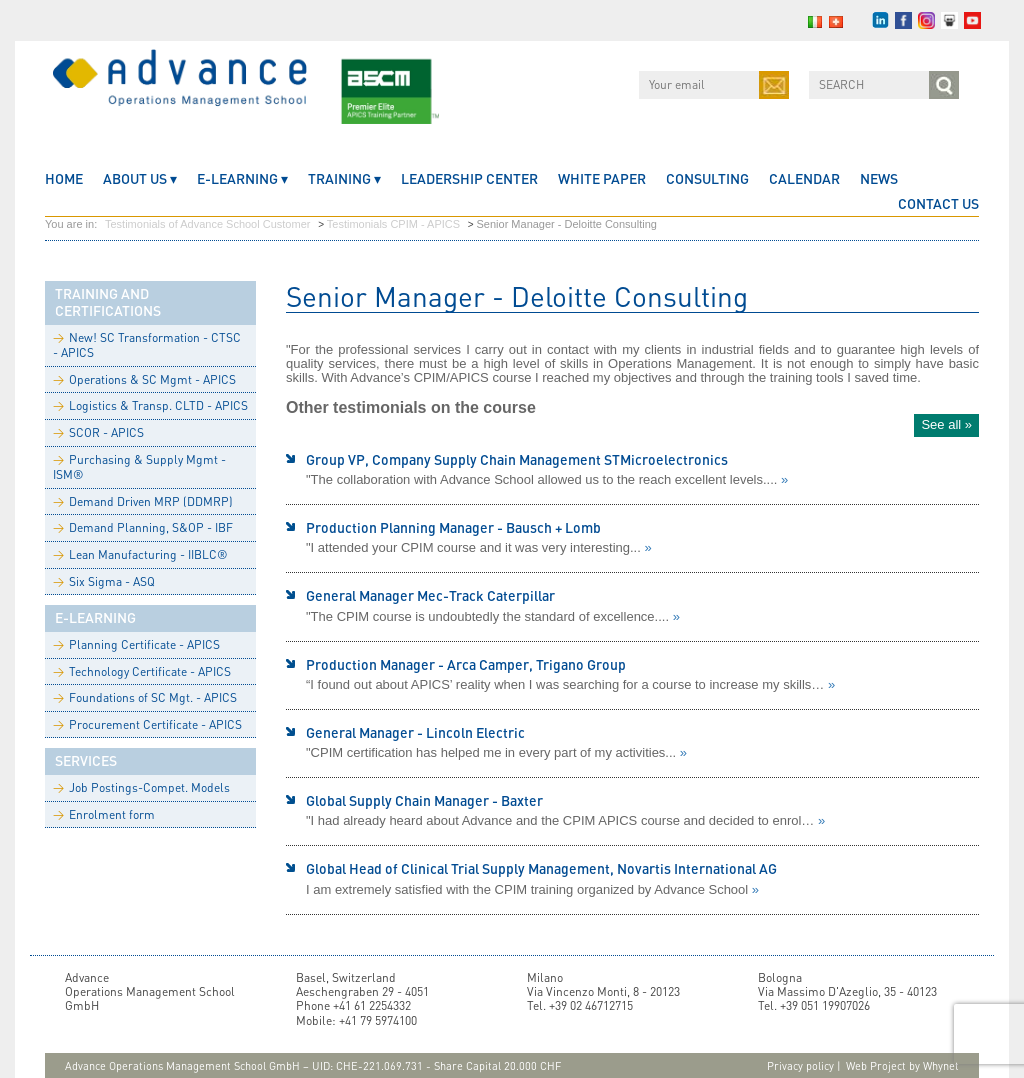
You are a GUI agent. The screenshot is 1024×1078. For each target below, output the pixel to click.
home (64, 178)
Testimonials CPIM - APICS (393, 224)
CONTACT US (938, 203)
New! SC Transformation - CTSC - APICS (147, 345)
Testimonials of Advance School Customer (207, 224)
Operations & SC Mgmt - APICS (144, 379)
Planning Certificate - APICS (136, 644)
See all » (946, 424)
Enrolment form (104, 814)
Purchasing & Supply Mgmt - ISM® (139, 467)
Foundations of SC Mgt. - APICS (145, 697)
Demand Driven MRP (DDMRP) (143, 501)
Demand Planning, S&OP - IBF (143, 527)
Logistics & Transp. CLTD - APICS (150, 405)
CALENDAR (804, 178)
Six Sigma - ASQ (104, 581)
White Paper (602, 178)
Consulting (707, 178)
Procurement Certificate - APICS (147, 724)
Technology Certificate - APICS (142, 671)
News (879, 178)
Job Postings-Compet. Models (141, 787)
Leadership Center (469, 178)
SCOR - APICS (98, 432)
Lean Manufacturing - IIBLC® (140, 554)
